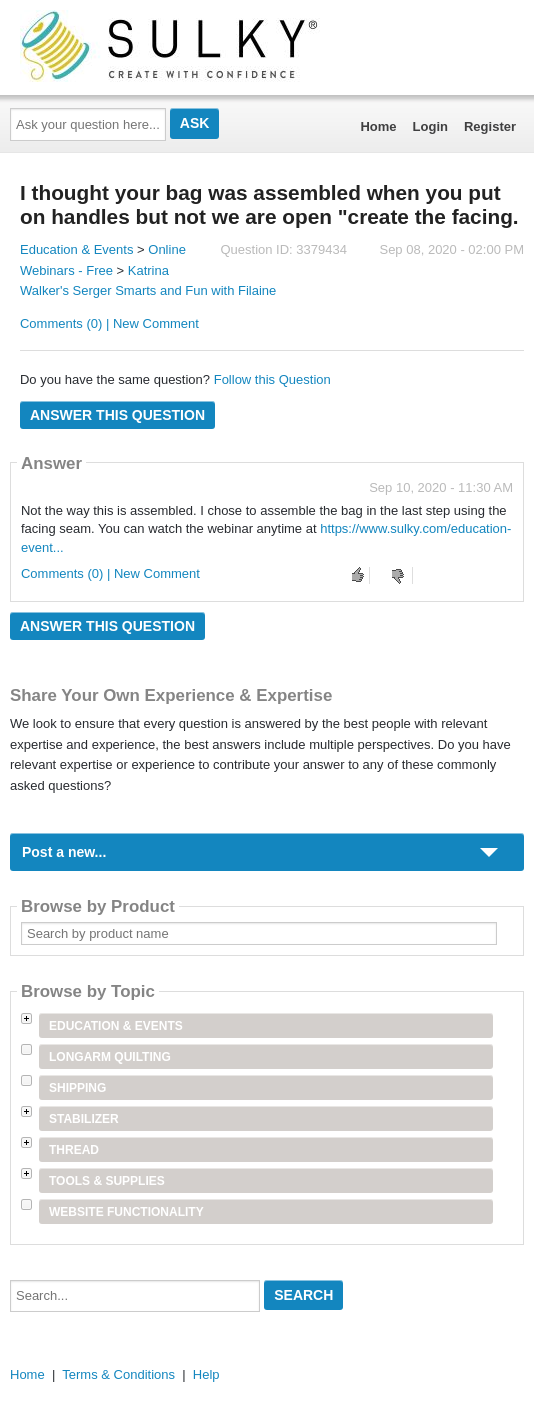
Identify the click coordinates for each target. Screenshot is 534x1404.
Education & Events (76, 249)
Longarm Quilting (110, 1057)
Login (430, 126)
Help (206, 1374)
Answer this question (117, 415)
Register (490, 126)
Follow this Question (272, 379)
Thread (74, 1150)
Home (378, 126)
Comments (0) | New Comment (109, 323)
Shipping (77, 1088)
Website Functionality (126, 1212)
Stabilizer (84, 1119)
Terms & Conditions (118, 1374)
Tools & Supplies (107, 1181)
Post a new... (64, 852)
